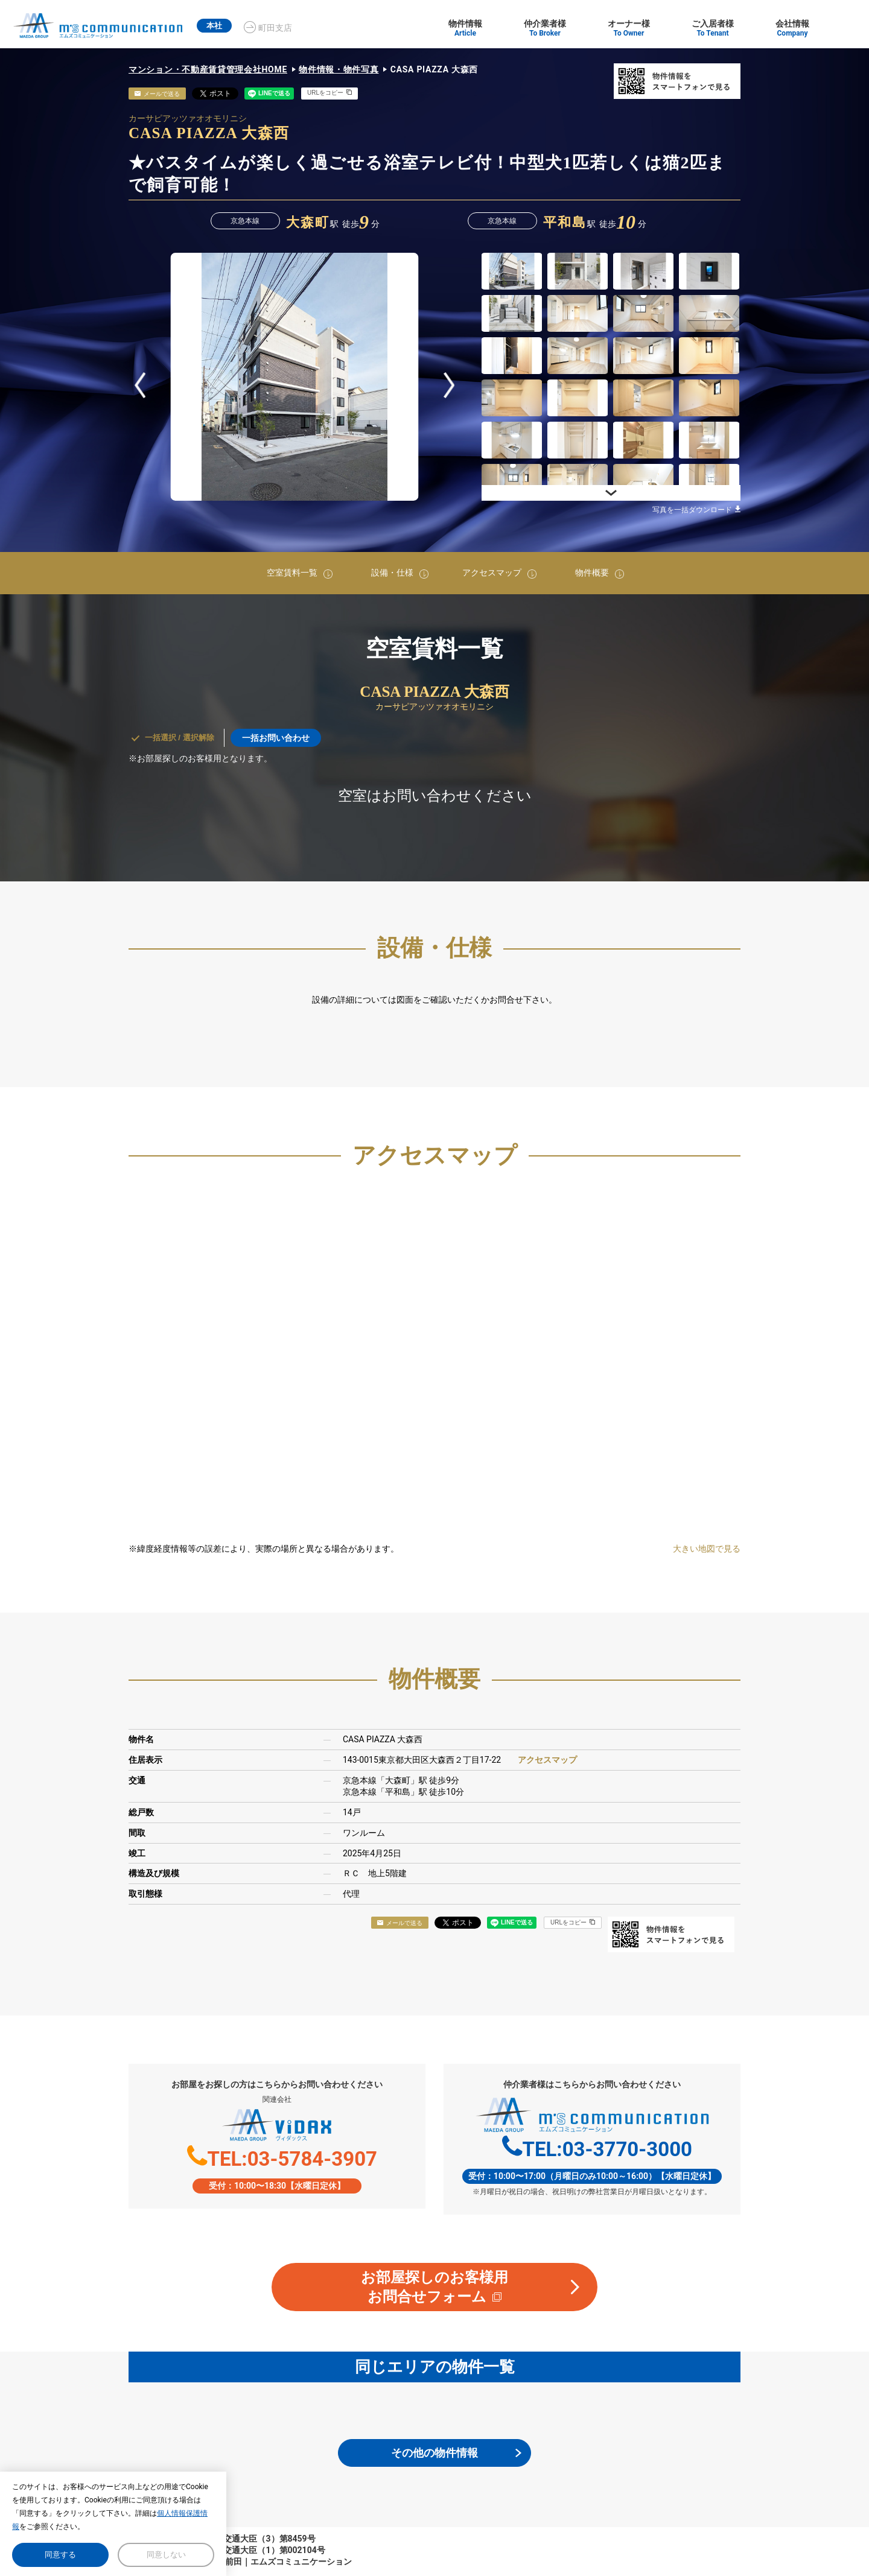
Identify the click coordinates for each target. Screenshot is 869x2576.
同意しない (166, 2554)
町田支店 (285, 28)
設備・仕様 (392, 572)
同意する (60, 2554)
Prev (140, 385)
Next (449, 385)
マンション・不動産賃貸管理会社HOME (208, 69)
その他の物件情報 (434, 2452)
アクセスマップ (491, 572)
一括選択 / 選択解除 (179, 737)
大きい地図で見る (706, 1548)
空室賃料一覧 (292, 572)
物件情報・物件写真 (338, 69)
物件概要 (592, 572)
